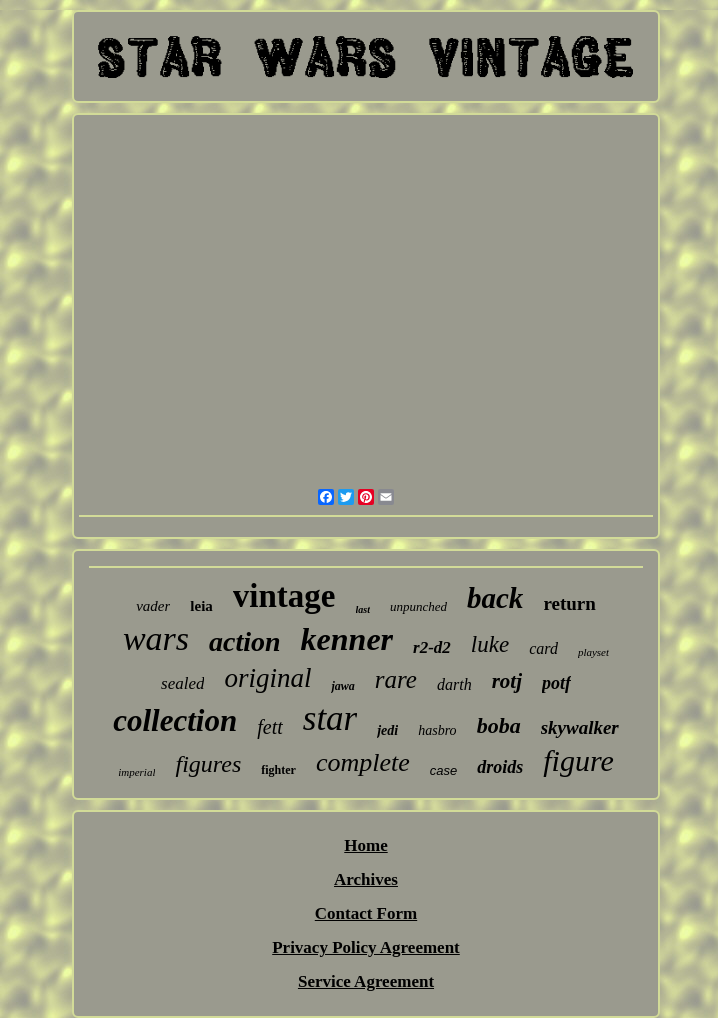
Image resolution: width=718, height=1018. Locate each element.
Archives (366, 879)
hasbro (437, 730)
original (267, 678)
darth (454, 684)
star (330, 718)
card (543, 648)
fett (270, 727)
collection (175, 720)
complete (363, 762)
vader (153, 606)
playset (593, 652)
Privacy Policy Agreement (366, 947)
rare (396, 679)
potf (556, 683)
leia (201, 606)
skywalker (580, 727)
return (569, 603)
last (363, 609)
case (443, 770)
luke (490, 644)
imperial (136, 772)
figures (208, 764)
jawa (342, 686)
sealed (182, 683)
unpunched (418, 606)
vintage (284, 596)
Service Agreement (366, 981)
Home (365, 845)
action (245, 641)
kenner (347, 639)
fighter (278, 770)
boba (499, 725)
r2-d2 (432, 647)
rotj (507, 681)
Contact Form (366, 913)
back (495, 598)
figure (578, 760)
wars (156, 638)
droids (500, 767)
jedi (387, 730)
